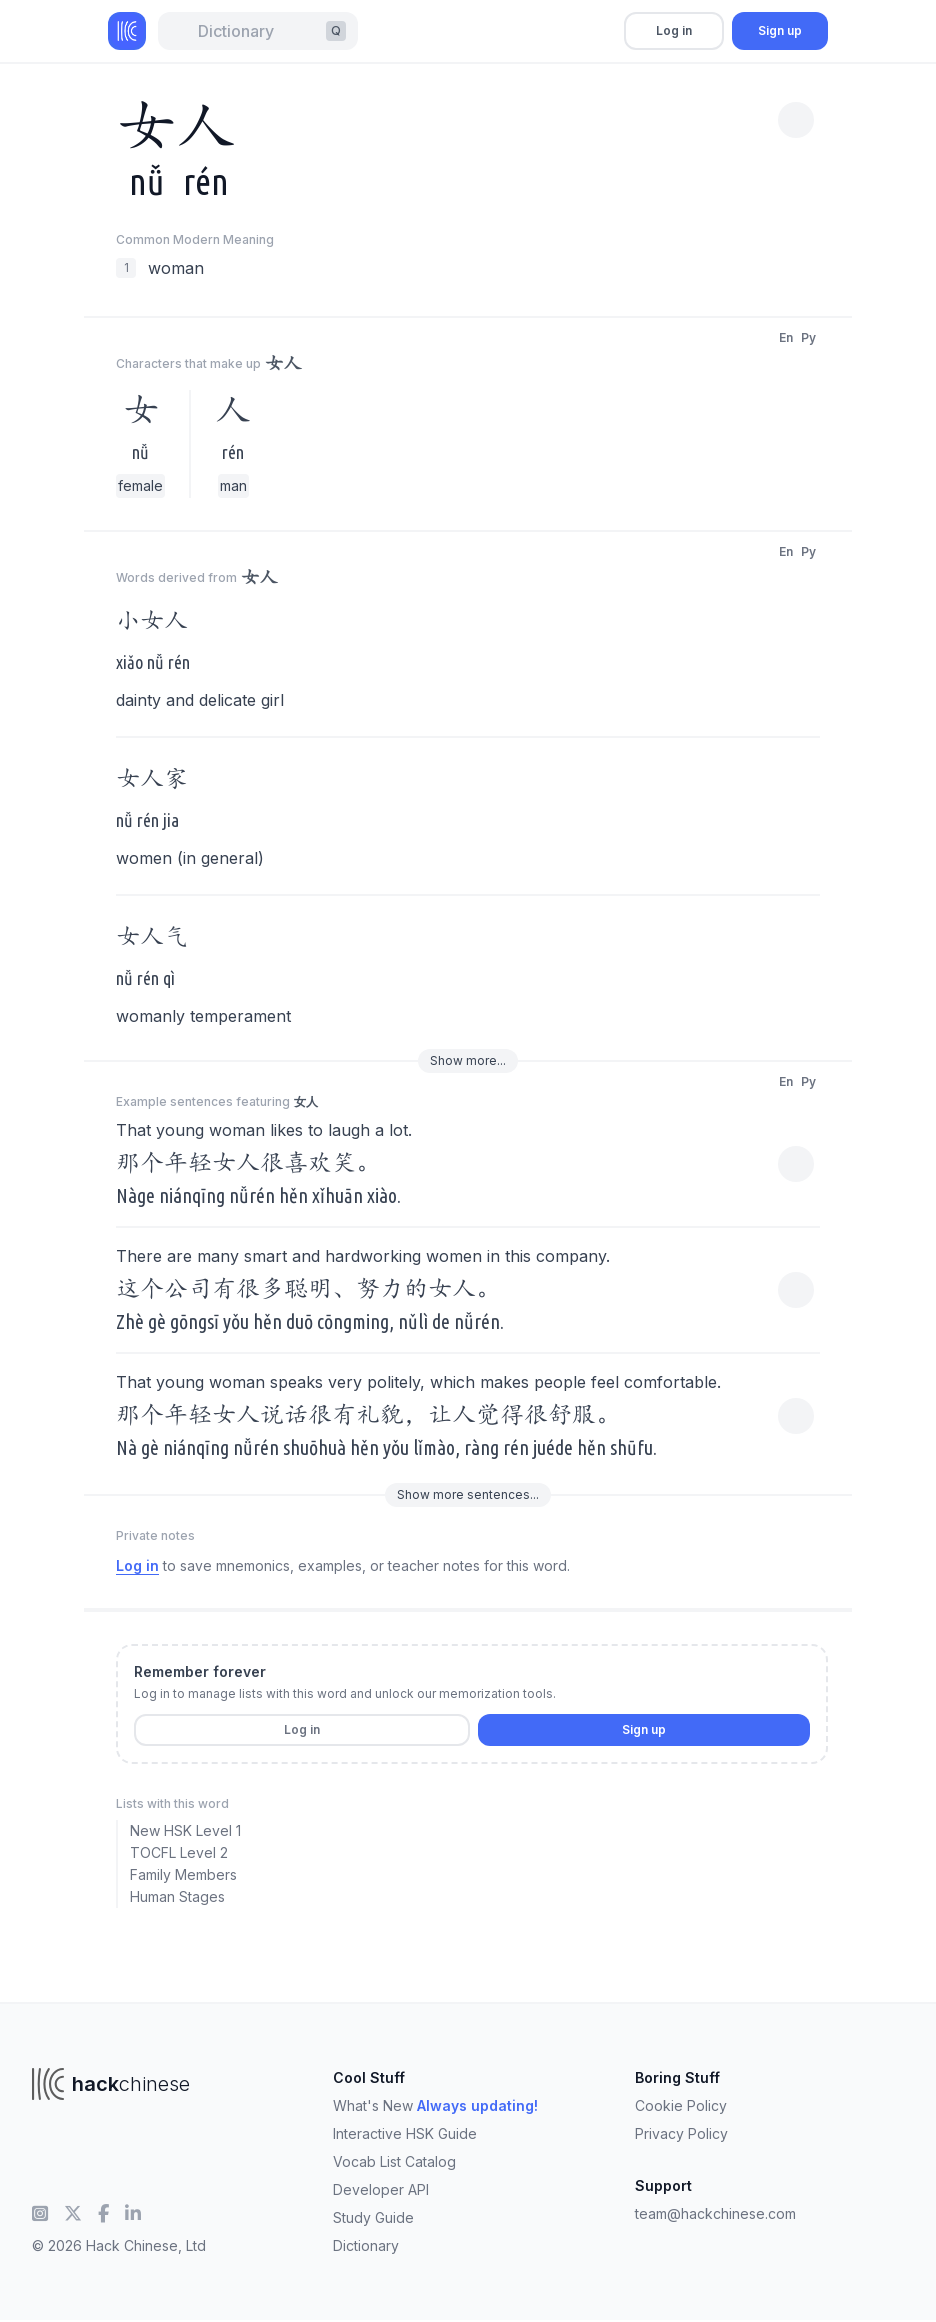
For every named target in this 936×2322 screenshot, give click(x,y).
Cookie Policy (681, 2105)
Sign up (780, 30)
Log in (674, 30)
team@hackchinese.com (715, 2213)
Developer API (381, 2189)
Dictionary (366, 2245)
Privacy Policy (681, 2133)
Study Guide (373, 2217)
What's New (435, 2105)
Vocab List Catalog (394, 2161)
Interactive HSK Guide (405, 2133)
